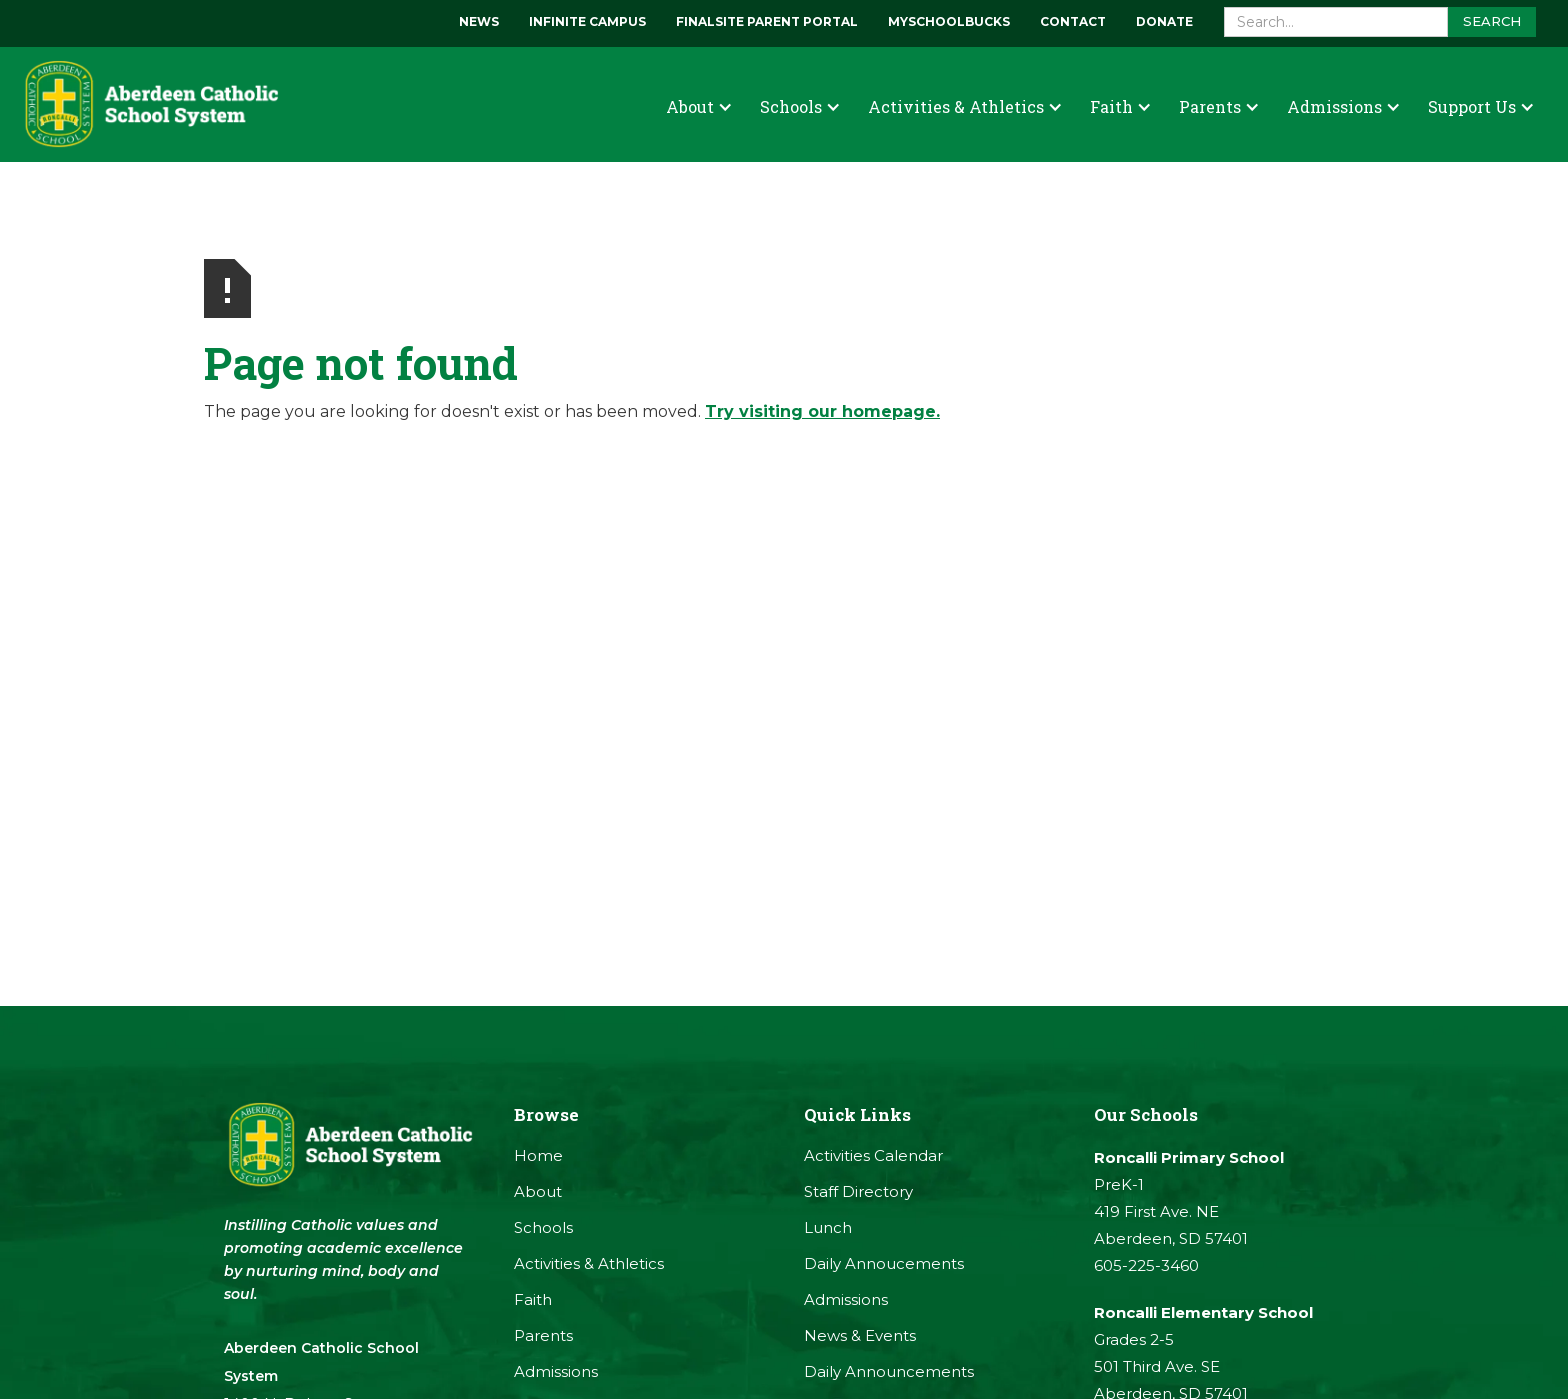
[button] (699, 106)
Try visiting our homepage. (822, 411)
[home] (150, 104)
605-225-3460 (1146, 1265)
